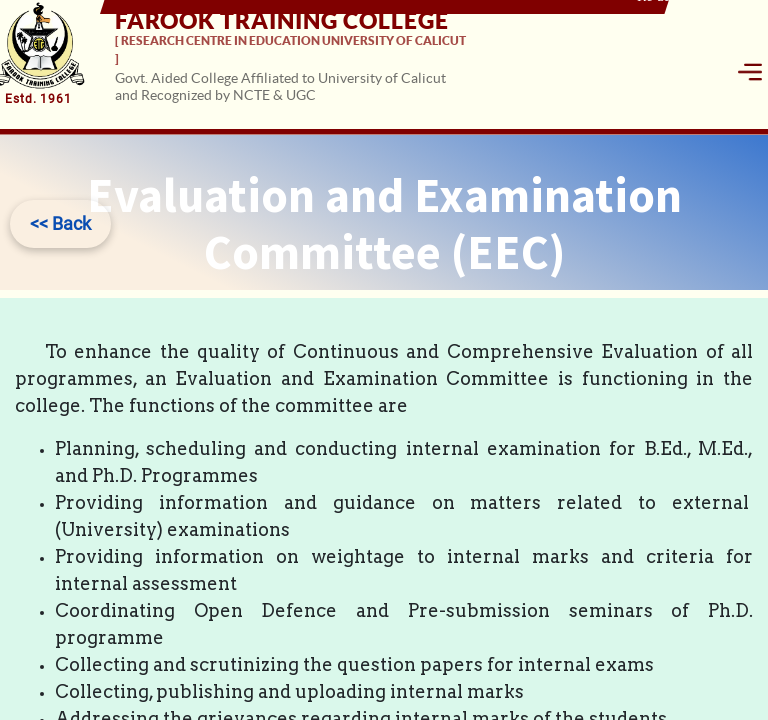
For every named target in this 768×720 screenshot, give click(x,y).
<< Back (60, 223)
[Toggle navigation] (750, 72)
